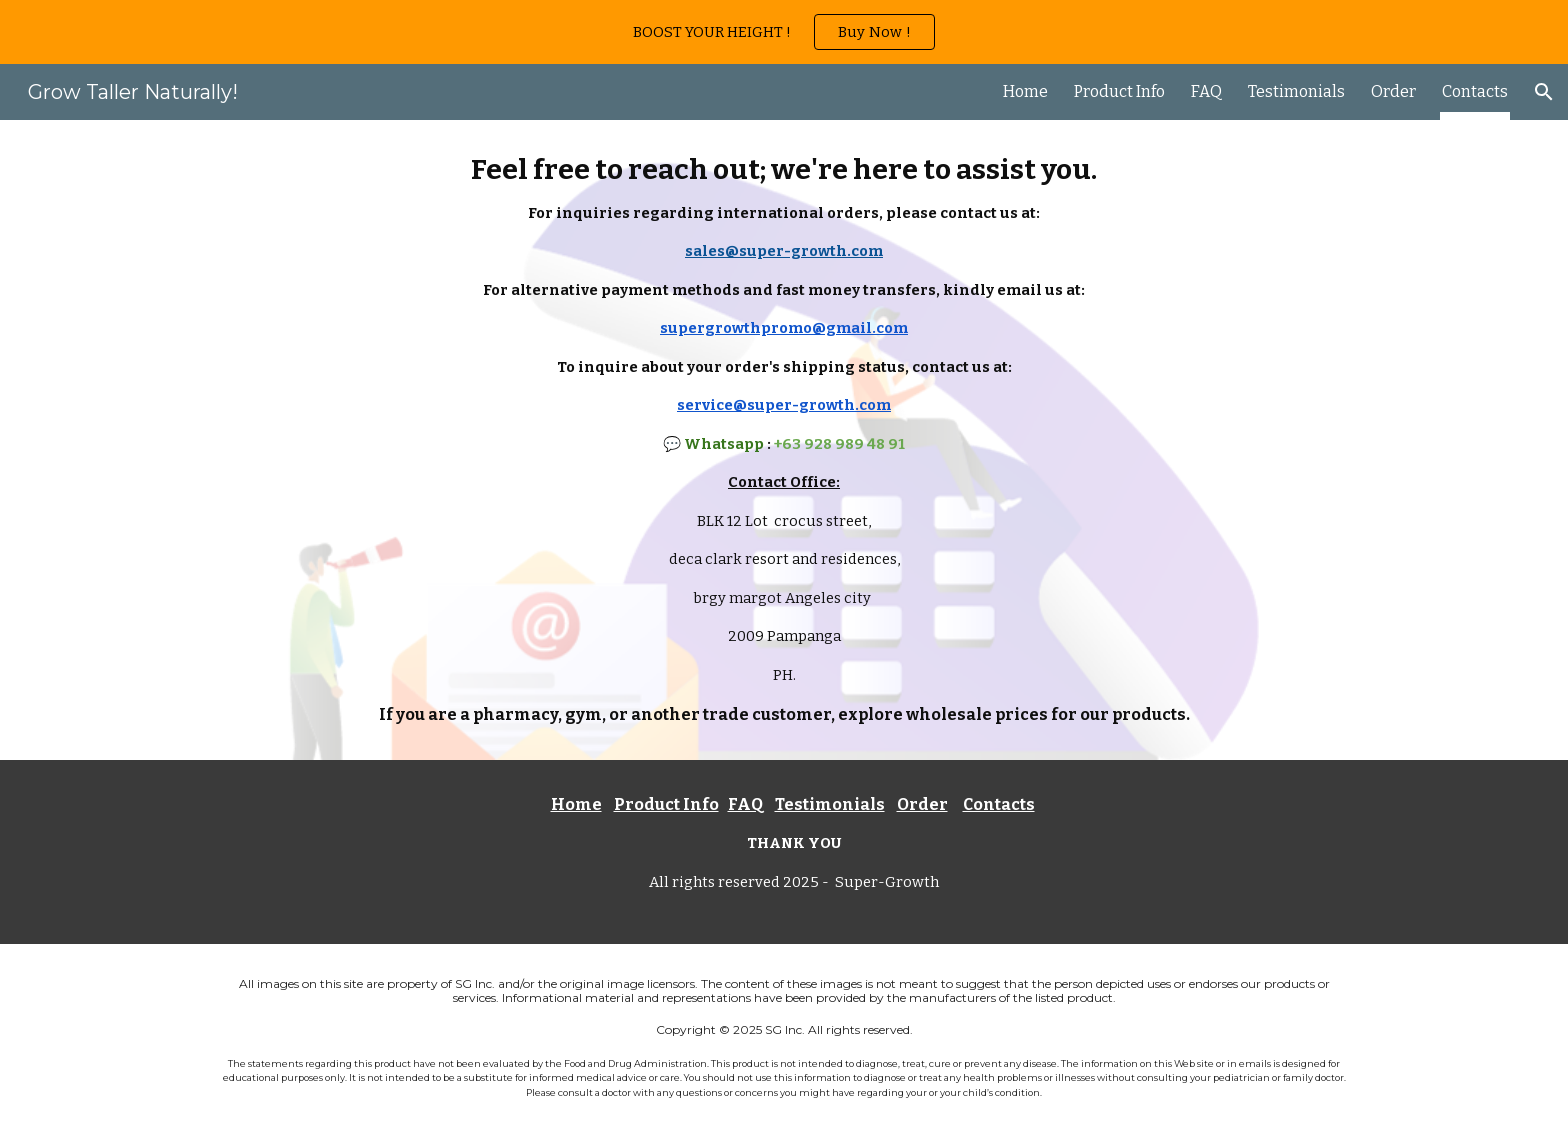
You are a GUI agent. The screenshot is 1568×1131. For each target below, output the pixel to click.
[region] (784, 32)
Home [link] (1025, 91)
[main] (784, 440)
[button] (1544, 92)
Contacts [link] (1475, 91)
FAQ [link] (1206, 91)
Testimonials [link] (1296, 91)
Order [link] (1393, 91)
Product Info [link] (1119, 91)
